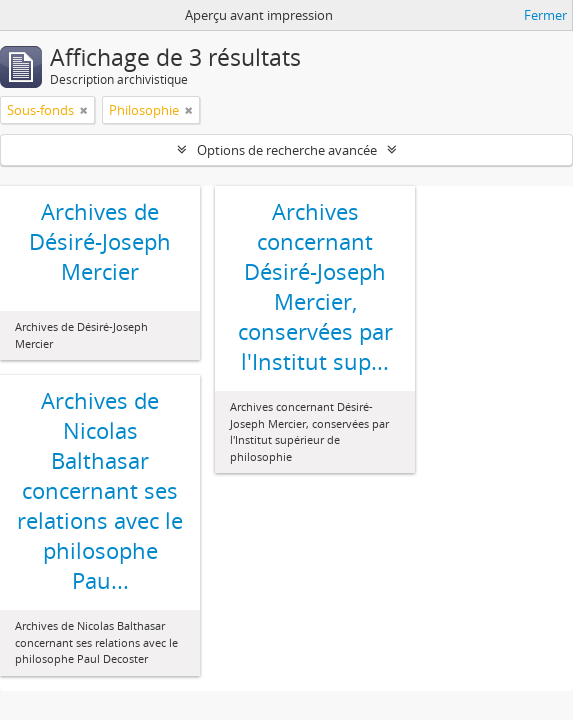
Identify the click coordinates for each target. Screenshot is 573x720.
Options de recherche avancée (287, 150)
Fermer (545, 15)
